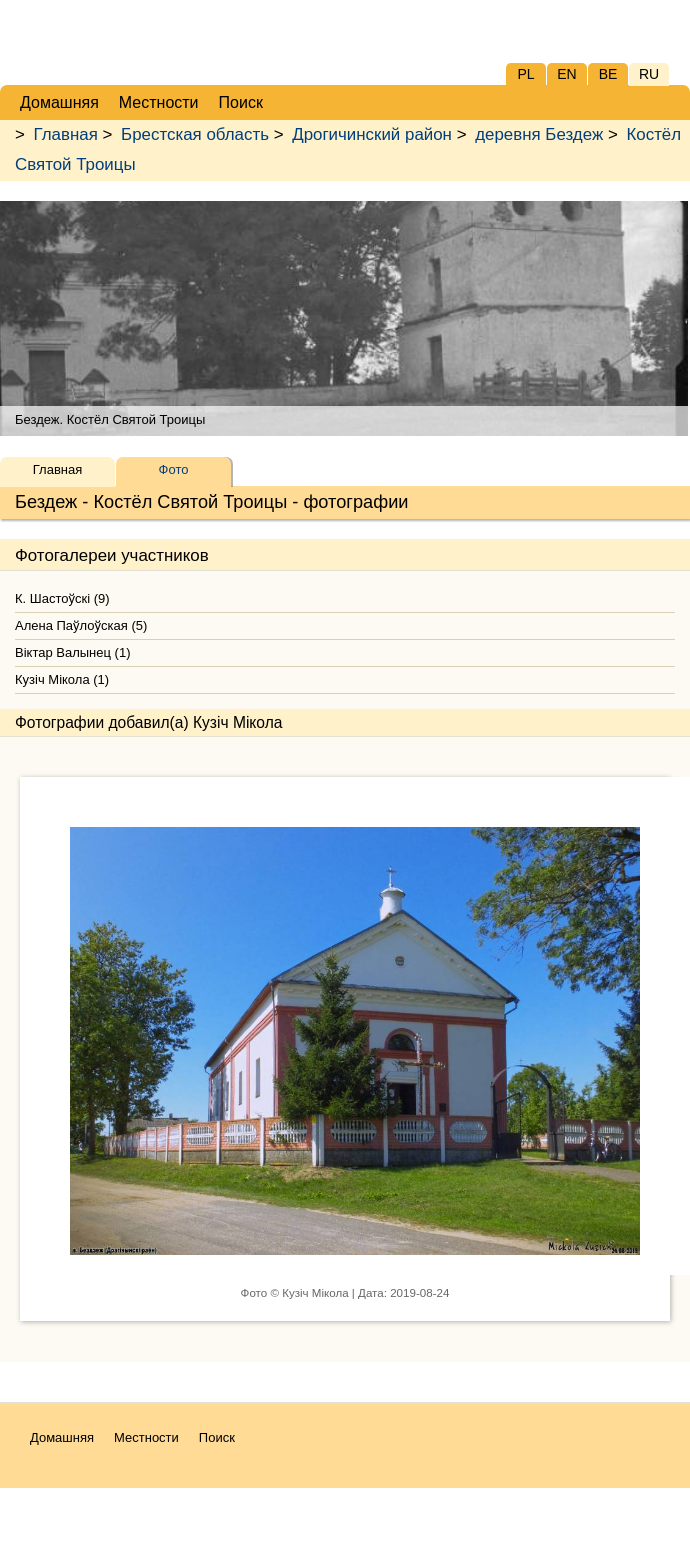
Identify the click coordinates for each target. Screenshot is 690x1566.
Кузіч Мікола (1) (62, 679)
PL (525, 74)
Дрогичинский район (372, 134)
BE (608, 74)
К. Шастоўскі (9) (62, 598)
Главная (66, 134)
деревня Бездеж (539, 134)
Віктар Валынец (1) (72, 652)
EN (566, 74)
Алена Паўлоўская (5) (81, 625)
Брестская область (195, 134)
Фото (174, 469)
